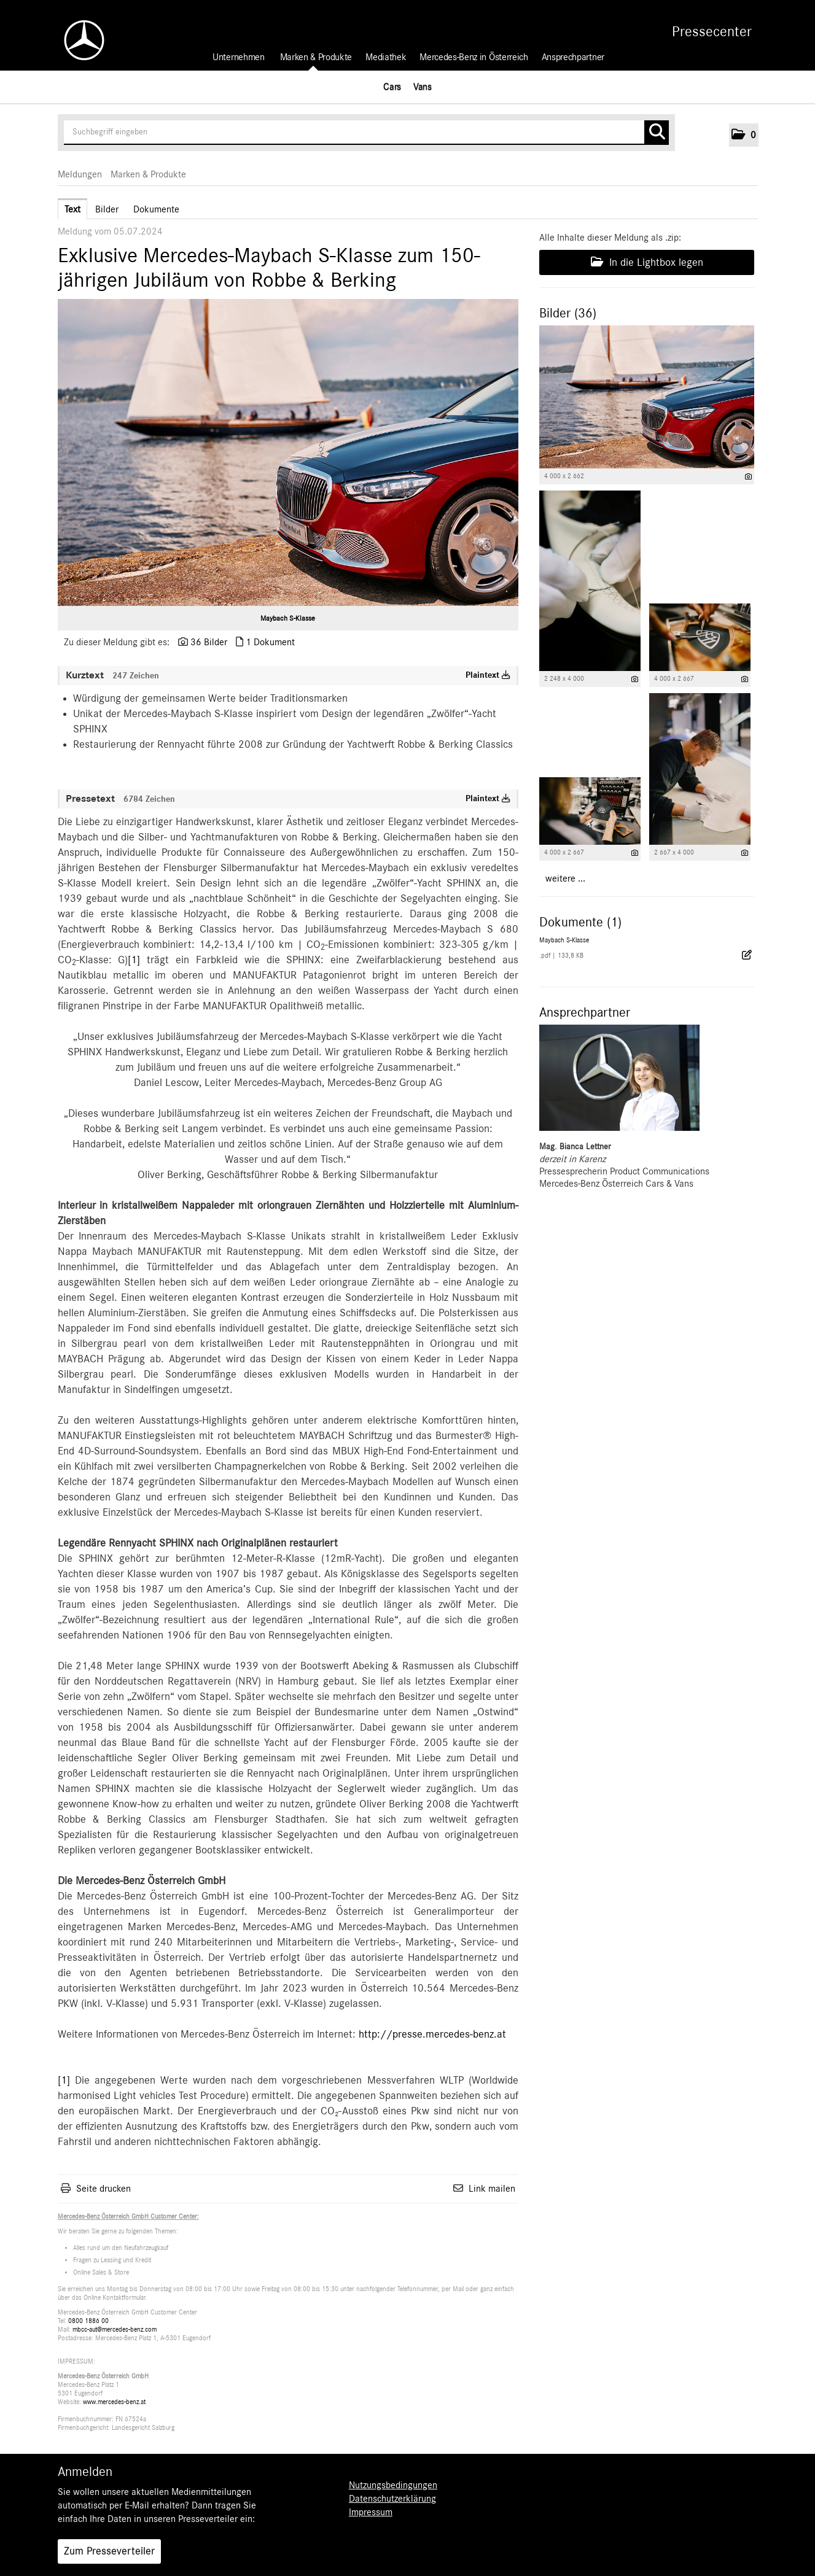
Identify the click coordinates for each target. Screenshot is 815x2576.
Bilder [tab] (107, 209)
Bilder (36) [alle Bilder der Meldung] (567, 313)
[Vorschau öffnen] (288, 452)
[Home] (78, 40)
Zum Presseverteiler (109, 2551)
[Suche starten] (656, 132)
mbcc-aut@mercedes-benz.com (114, 2329)
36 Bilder (208, 642)
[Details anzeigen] (748, 476)
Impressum (370, 2512)
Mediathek (385, 57)
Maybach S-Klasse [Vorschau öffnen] (287, 618)
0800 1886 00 (88, 2321)
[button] (743, 135)
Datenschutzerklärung (392, 2499)
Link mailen (492, 2189)
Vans (422, 86)
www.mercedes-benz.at (114, 2402)
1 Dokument (270, 642)
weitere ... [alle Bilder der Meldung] (565, 878)
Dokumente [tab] (156, 209)
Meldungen (80, 174)
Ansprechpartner (573, 57)
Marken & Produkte (316, 57)
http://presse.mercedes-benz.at (432, 2034)
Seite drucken (103, 2189)
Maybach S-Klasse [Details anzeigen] (564, 940)
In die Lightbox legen (647, 262)
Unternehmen (238, 57)
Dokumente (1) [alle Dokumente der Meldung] (580, 922)
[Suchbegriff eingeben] (366, 132)
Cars (392, 86)
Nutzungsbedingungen (393, 2485)
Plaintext (488, 675)
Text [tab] (72, 209)
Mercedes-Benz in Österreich (473, 57)
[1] (134, 960)
